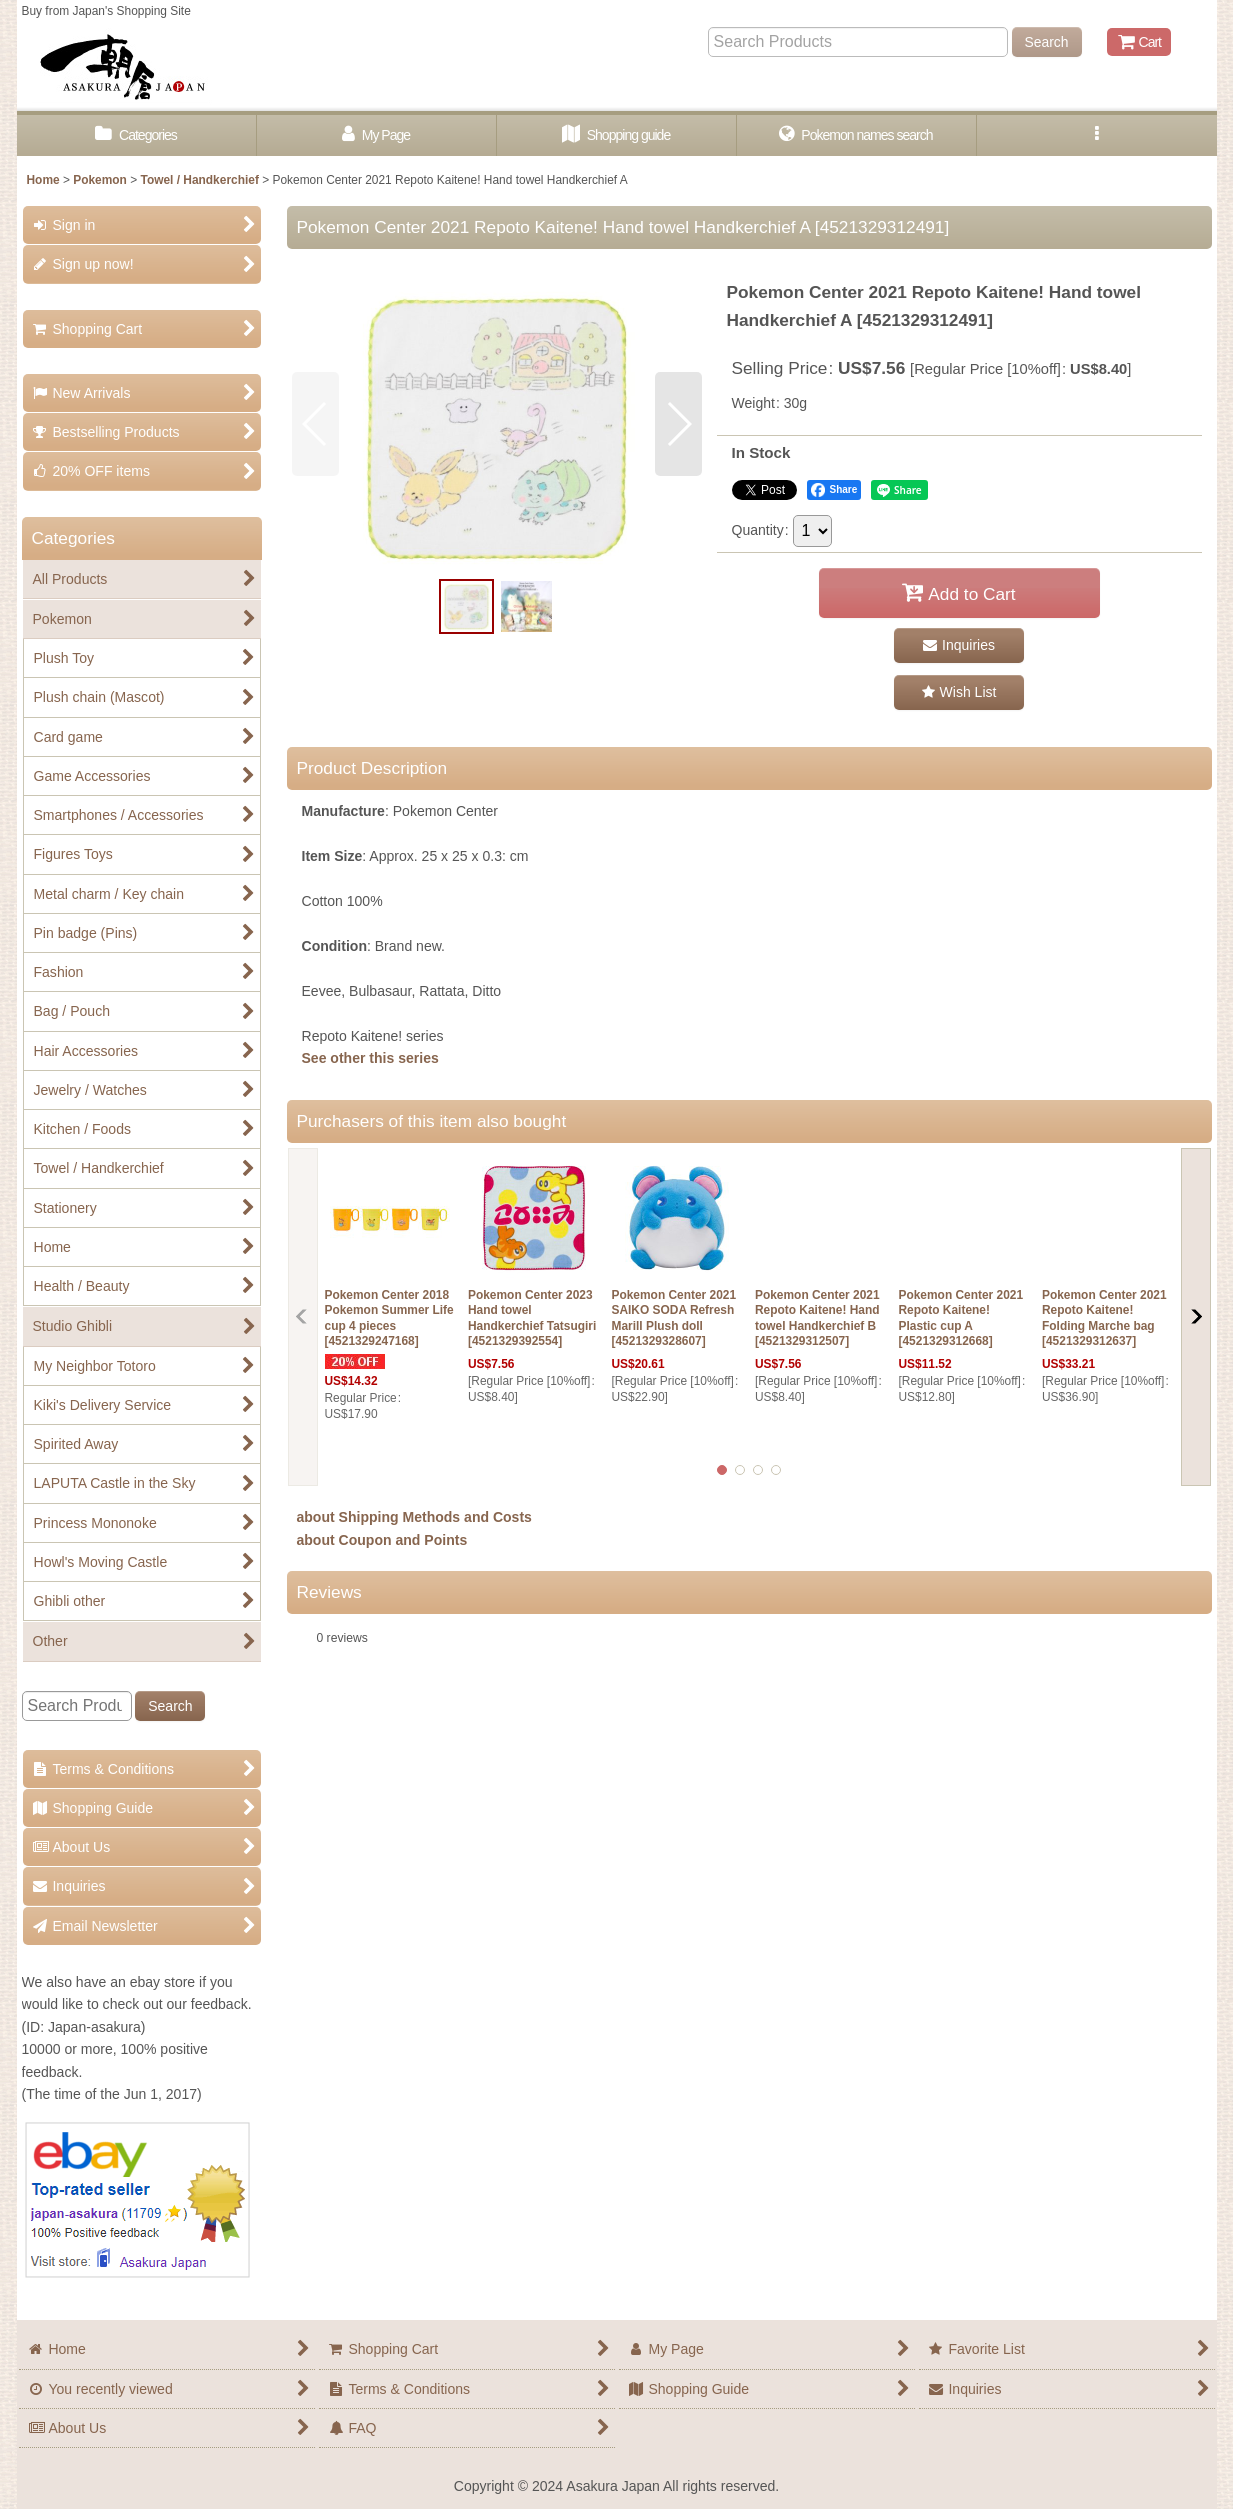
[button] (1097, 135)
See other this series (370, 1058)
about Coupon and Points (382, 1540)
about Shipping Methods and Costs (414, 1517)
